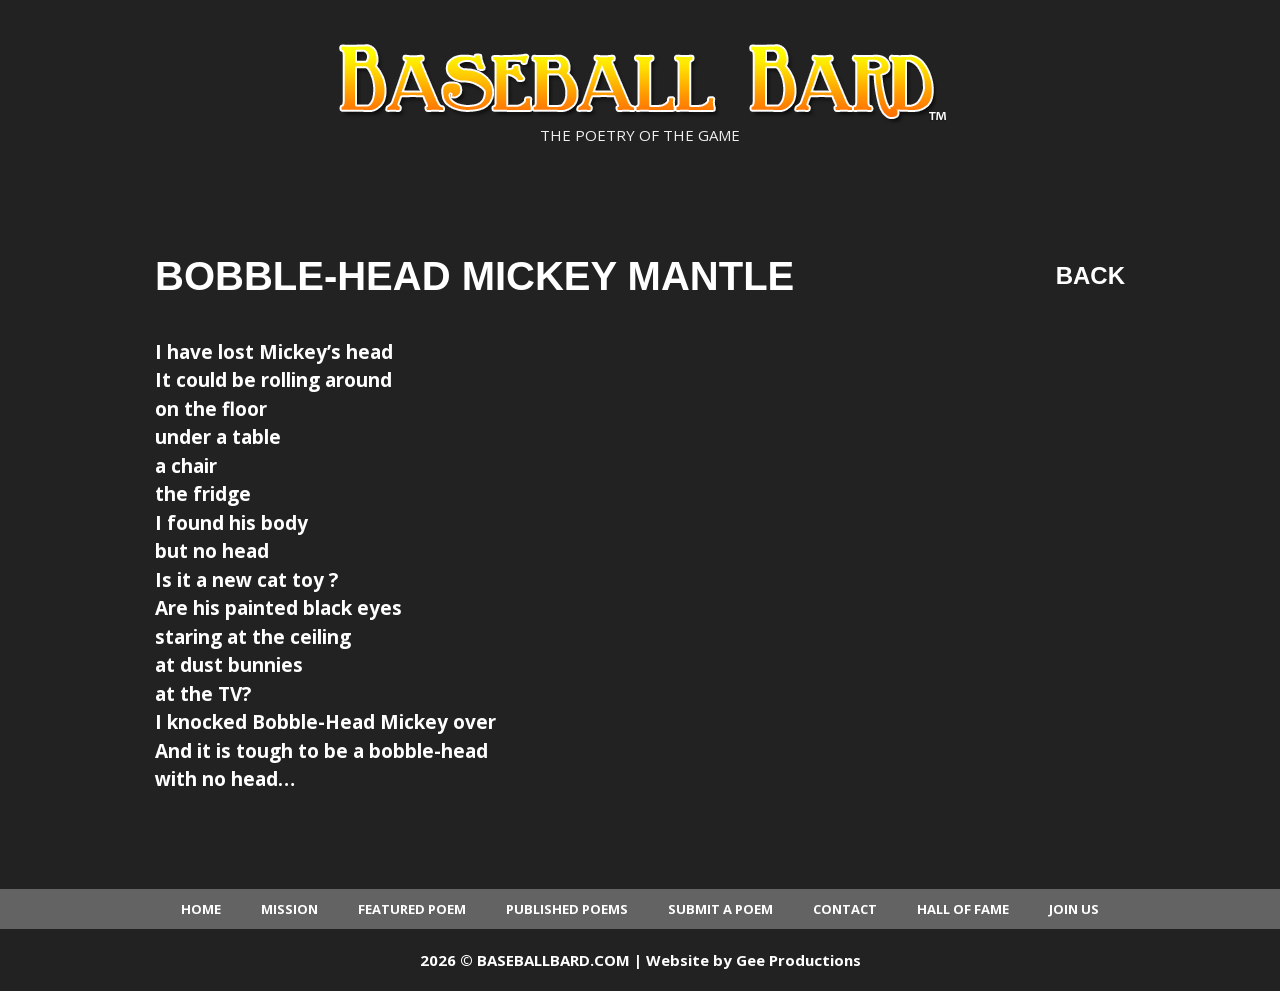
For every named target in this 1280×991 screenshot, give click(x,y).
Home (201, 909)
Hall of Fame (963, 909)
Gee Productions (798, 960)
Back (1090, 275)
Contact (845, 909)
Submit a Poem (720, 909)
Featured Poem (412, 909)
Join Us (1074, 909)
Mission (289, 909)
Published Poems (567, 909)
